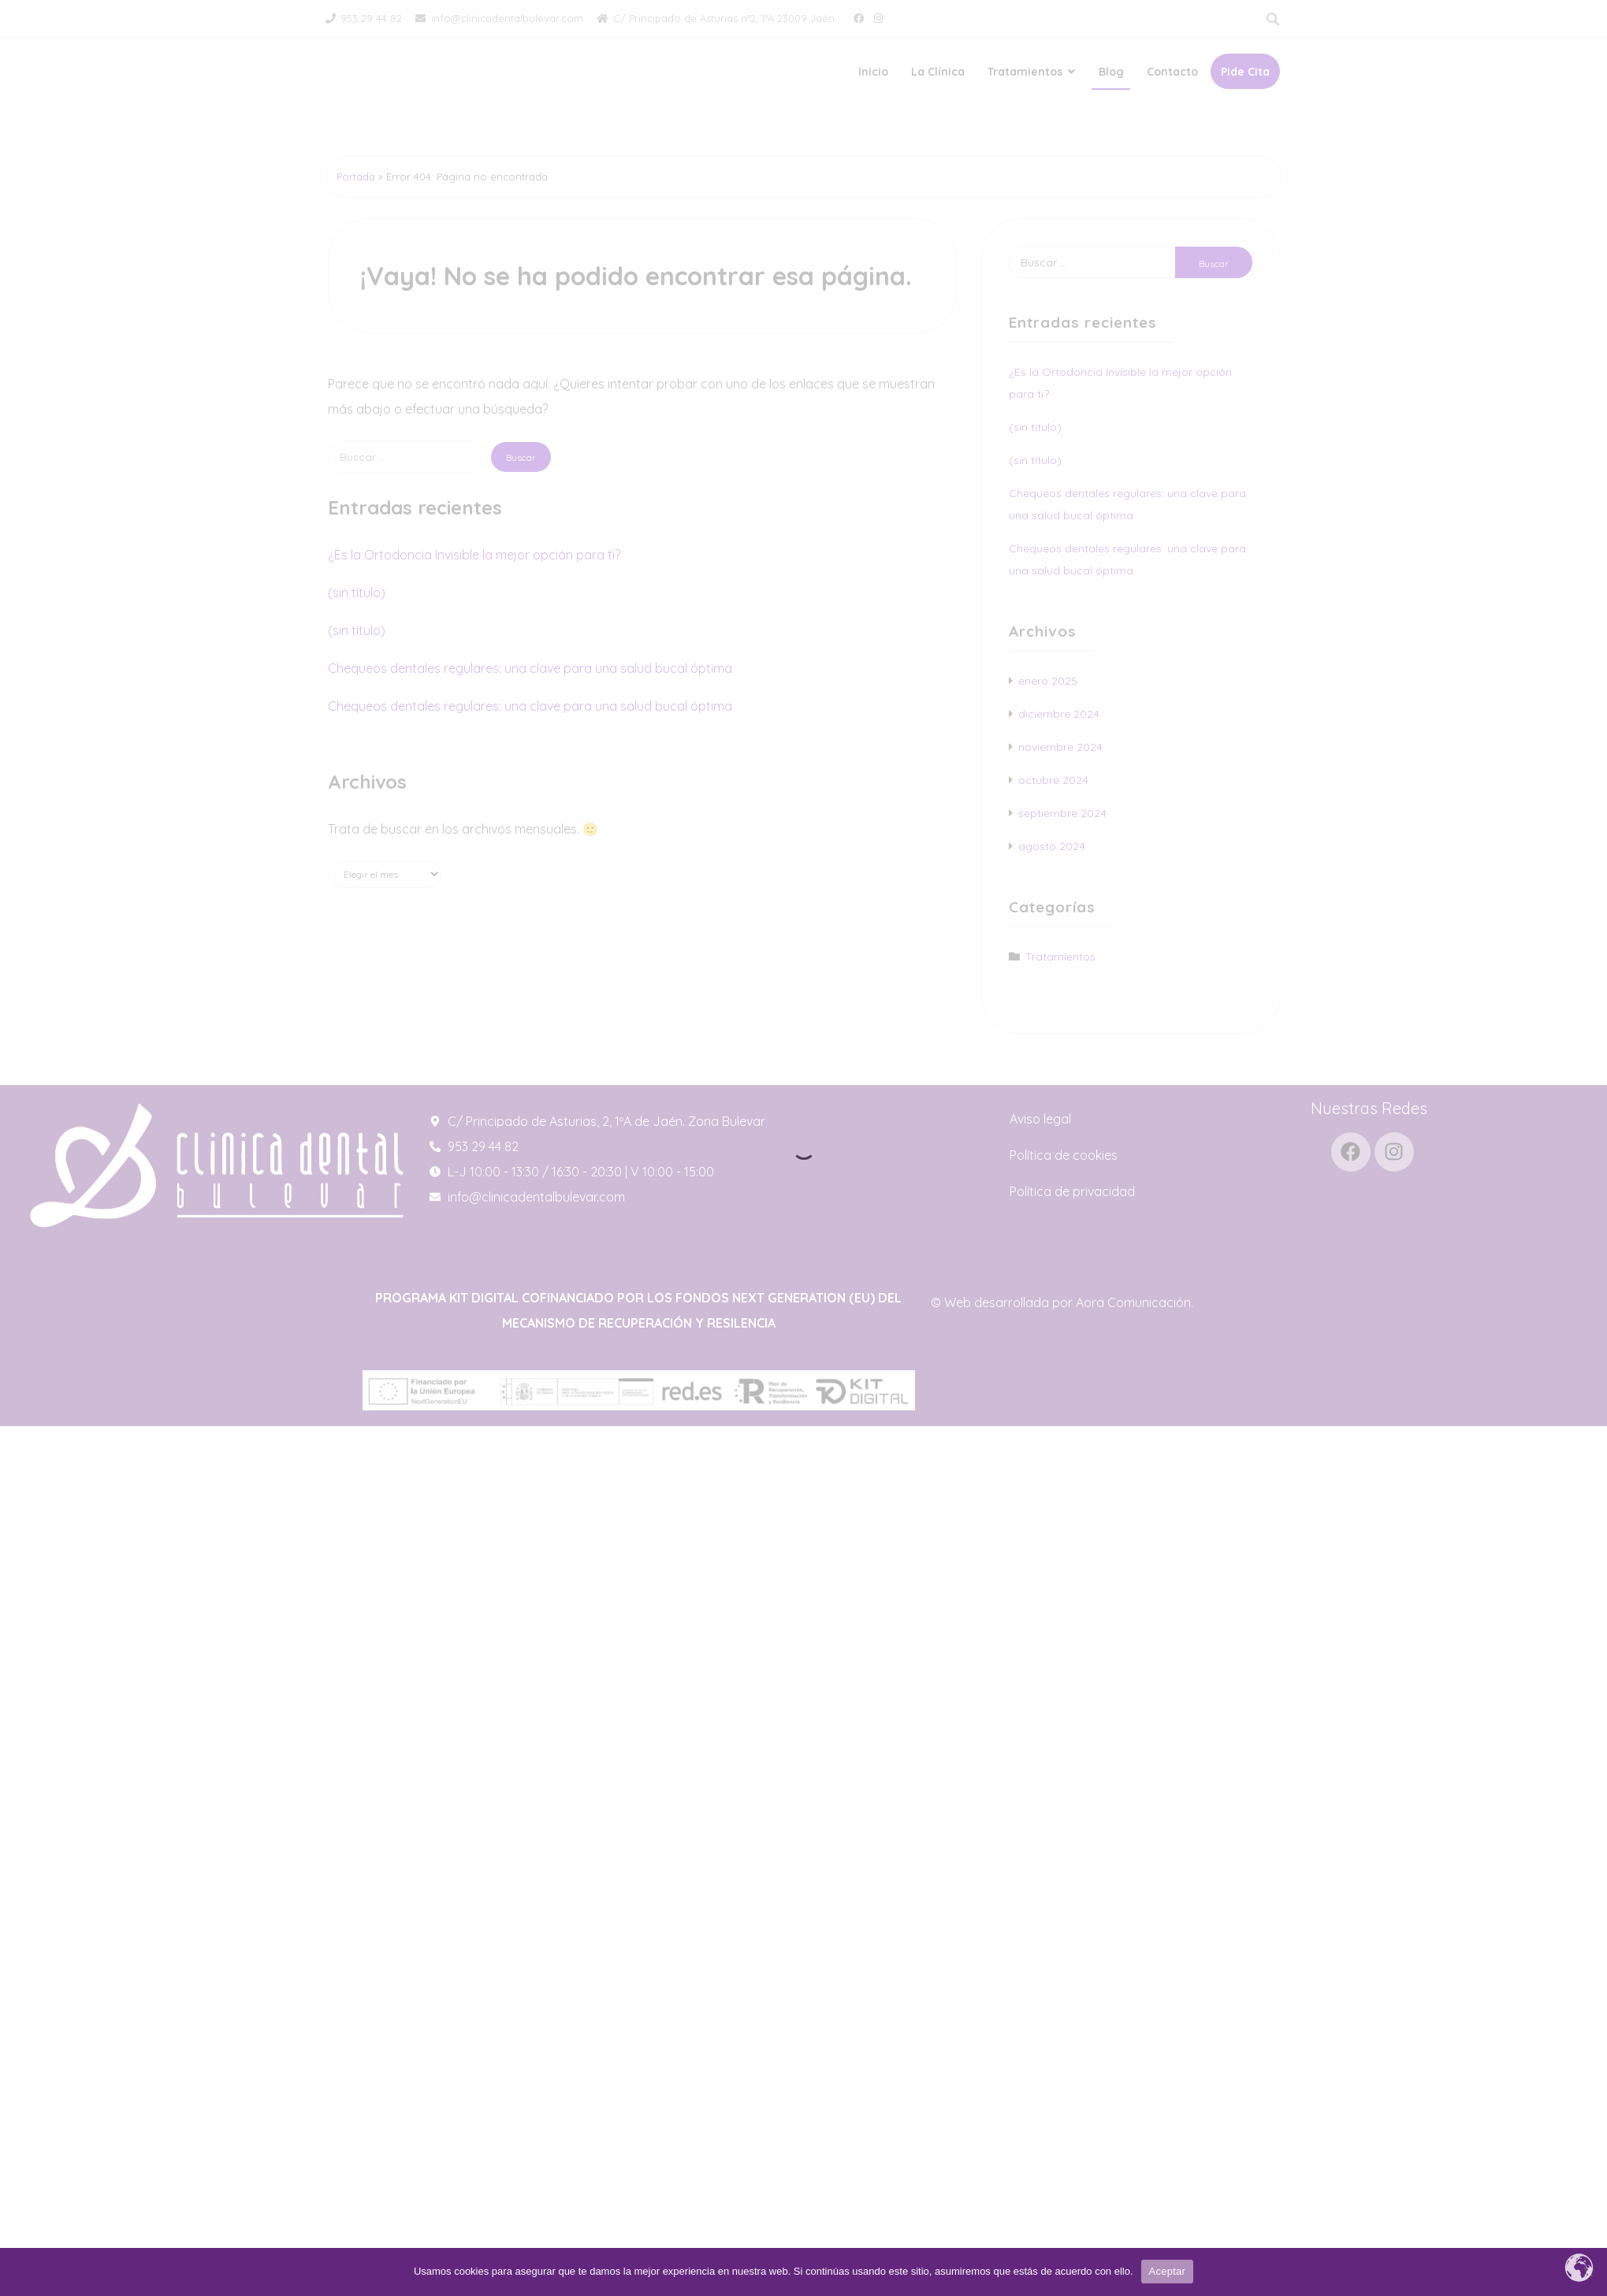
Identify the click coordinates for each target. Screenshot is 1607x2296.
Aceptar (1167, 2271)
